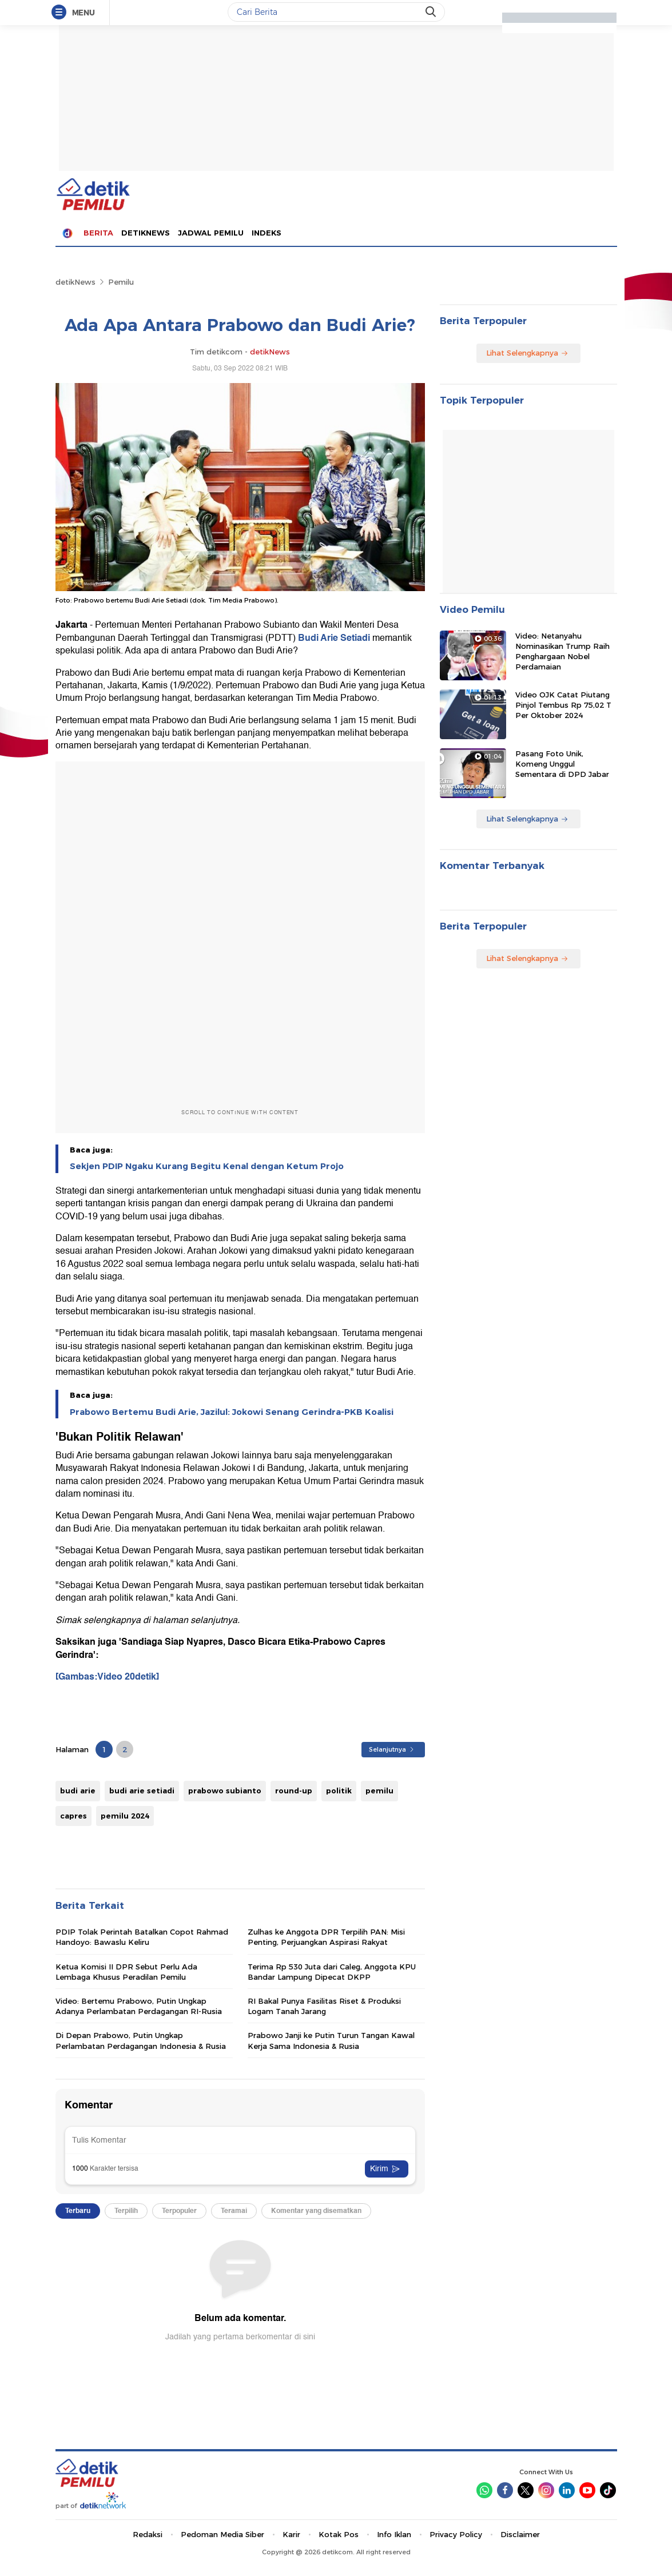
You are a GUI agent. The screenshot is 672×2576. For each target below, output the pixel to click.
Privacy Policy (456, 2534)
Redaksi (147, 2534)
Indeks (266, 232)
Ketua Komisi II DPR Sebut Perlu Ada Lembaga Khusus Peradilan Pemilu (126, 1971)
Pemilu (121, 281)
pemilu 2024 (125, 1815)
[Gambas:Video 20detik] (107, 1676)
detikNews (75, 281)
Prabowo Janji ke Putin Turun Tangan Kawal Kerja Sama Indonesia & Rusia (331, 2040)
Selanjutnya (392, 1749)
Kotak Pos (339, 2534)
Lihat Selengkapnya (527, 352)
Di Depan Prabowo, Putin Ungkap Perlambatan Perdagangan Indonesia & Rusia (140, 2040)
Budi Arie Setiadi (335, 638)
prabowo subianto (224, 1790)
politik (339, 1790)
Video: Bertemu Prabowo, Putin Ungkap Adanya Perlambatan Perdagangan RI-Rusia (138, 2006)
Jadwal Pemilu (211, 232)
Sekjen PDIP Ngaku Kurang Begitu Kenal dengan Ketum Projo (207, 1166)
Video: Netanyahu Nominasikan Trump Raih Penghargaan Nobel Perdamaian (562, 651)
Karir (291, 2534)
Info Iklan (394, 2534)
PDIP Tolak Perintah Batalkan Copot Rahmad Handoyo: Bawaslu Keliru (141, 1937)
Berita (98, 232)
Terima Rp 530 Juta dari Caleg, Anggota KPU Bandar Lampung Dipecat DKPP (332, 1971)
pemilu (379, 1790)
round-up (293, 1790)
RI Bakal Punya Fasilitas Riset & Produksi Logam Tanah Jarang (324, 2006)
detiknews (145, 232)
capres (73, 1815)
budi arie (78, 1790)
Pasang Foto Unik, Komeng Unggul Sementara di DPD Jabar (562, 764)
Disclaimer (520, 2534)
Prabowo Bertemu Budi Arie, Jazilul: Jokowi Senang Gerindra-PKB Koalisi (231, 1412)
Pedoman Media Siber (222, 2534)
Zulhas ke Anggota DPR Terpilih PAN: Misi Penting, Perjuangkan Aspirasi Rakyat (326, 1937)
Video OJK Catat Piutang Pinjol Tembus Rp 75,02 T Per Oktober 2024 (563, 705)
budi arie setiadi (141, 1790)
